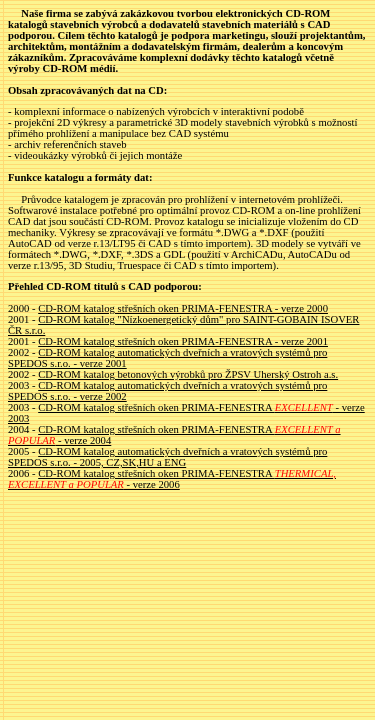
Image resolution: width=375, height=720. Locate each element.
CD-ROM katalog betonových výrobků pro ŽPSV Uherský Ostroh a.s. (188, 374)
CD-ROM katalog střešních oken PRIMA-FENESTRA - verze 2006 (172, 479)
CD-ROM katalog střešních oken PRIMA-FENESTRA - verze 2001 (183, 341)
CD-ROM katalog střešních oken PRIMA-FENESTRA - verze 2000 (183, 308)
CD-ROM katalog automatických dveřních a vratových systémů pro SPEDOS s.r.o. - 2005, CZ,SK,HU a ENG (167, 457)
